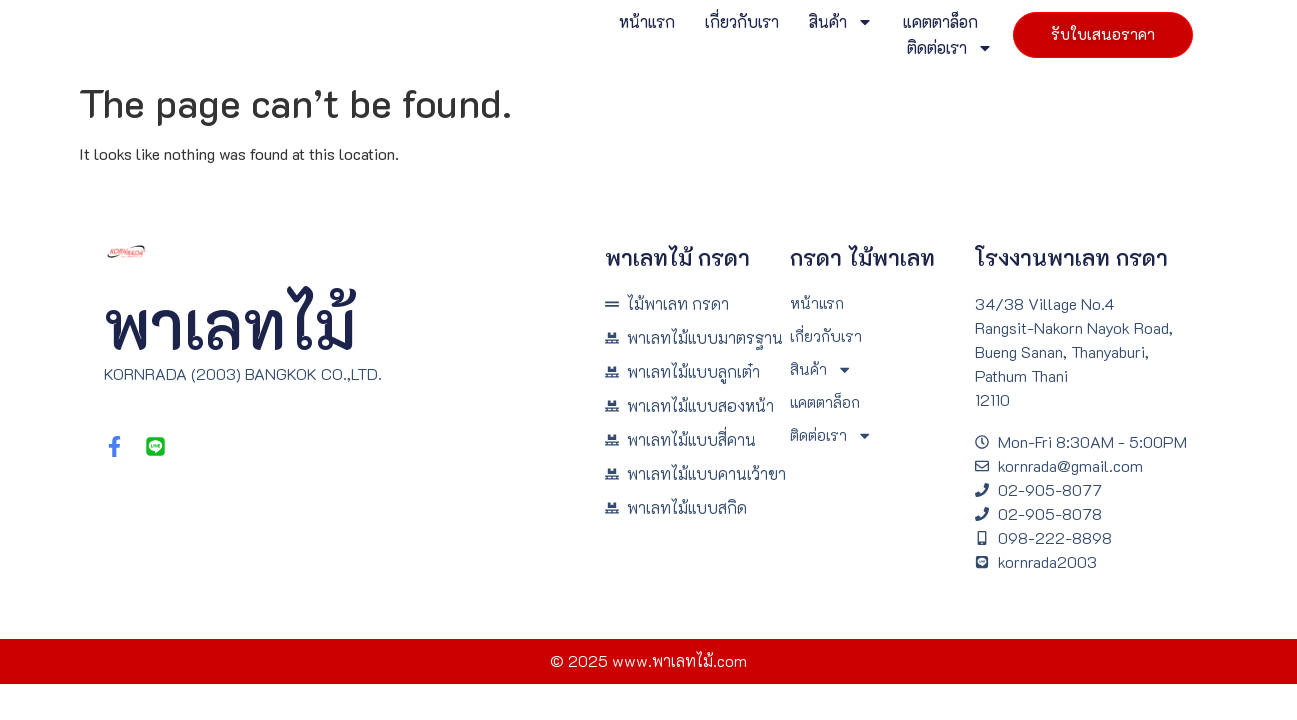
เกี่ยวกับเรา (722, 21)
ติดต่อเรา (930, 48)
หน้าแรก (627, 21)
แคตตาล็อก (920, 21)
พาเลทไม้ (230, 323)
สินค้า (821, 22)
